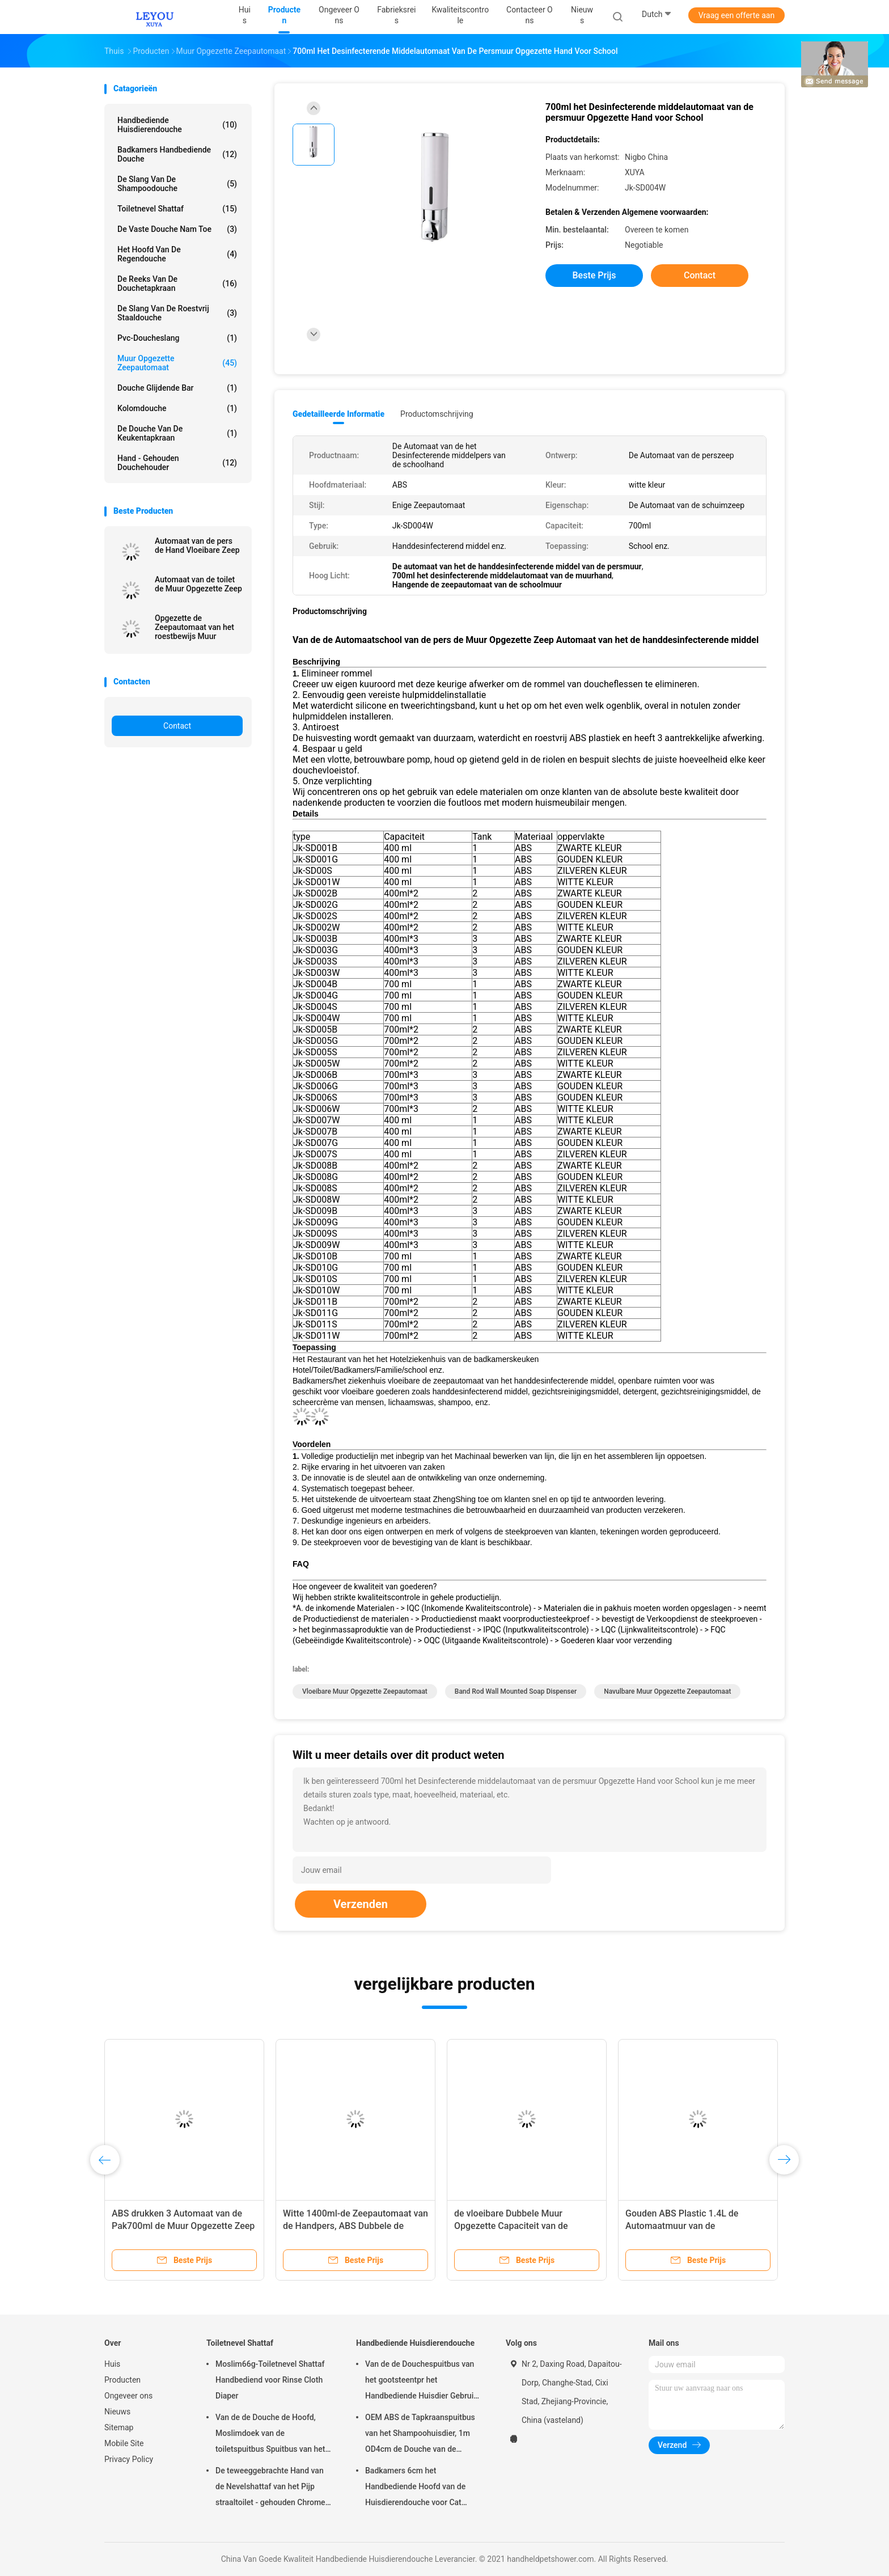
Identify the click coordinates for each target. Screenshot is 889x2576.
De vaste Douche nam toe (177, 229)
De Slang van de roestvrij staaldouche (177, 313)
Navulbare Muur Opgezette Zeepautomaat (667, 1691)
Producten (122, 2379)
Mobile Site (124, 2443)
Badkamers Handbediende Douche (177, 154)
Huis (112, 2363)
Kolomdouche (177, 408)
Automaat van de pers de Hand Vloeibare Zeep (197, 545)
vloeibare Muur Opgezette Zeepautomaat (364, 1691)
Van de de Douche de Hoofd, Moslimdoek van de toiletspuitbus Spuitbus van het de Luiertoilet (270, 2435)
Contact (177, 725)
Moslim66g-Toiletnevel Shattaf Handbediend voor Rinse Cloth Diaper (269, 2379)
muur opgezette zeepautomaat (177, 363)
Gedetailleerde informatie (338, 413)
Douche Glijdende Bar (177, 388)
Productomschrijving (436, 413)
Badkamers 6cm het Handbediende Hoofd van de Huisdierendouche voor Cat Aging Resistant (415, 2488)
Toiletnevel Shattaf (177, 208)
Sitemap (118, 2427)
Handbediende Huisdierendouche (177, 125)
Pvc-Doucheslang (177, 338)
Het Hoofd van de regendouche (177, 254)
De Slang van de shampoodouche (177, 184)
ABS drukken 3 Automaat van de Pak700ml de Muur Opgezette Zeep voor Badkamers (183, 2226)
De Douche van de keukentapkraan (177, 433)
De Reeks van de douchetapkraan (177, 283)
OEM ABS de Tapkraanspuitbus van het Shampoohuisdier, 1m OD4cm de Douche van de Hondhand (420, 2435)
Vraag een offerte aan (736, 15)
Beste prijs (594, 275)
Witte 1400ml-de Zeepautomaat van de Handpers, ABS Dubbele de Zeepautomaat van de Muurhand (355, 2226)
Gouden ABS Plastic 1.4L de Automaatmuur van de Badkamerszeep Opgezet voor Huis (696, 2226)
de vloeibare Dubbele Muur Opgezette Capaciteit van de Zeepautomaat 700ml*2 (511, 2226)
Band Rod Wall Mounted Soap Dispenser (516, 1691)
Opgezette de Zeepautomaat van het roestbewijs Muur (194, 627)
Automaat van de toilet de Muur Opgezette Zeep (198, 584)
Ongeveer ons (128, 2395)
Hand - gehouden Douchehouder (177, 463)
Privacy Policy (128, 2459)
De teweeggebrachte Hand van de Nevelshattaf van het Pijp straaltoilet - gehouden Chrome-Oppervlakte (271, 2488)
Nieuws (117, 2411)
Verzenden (360, 1904)
